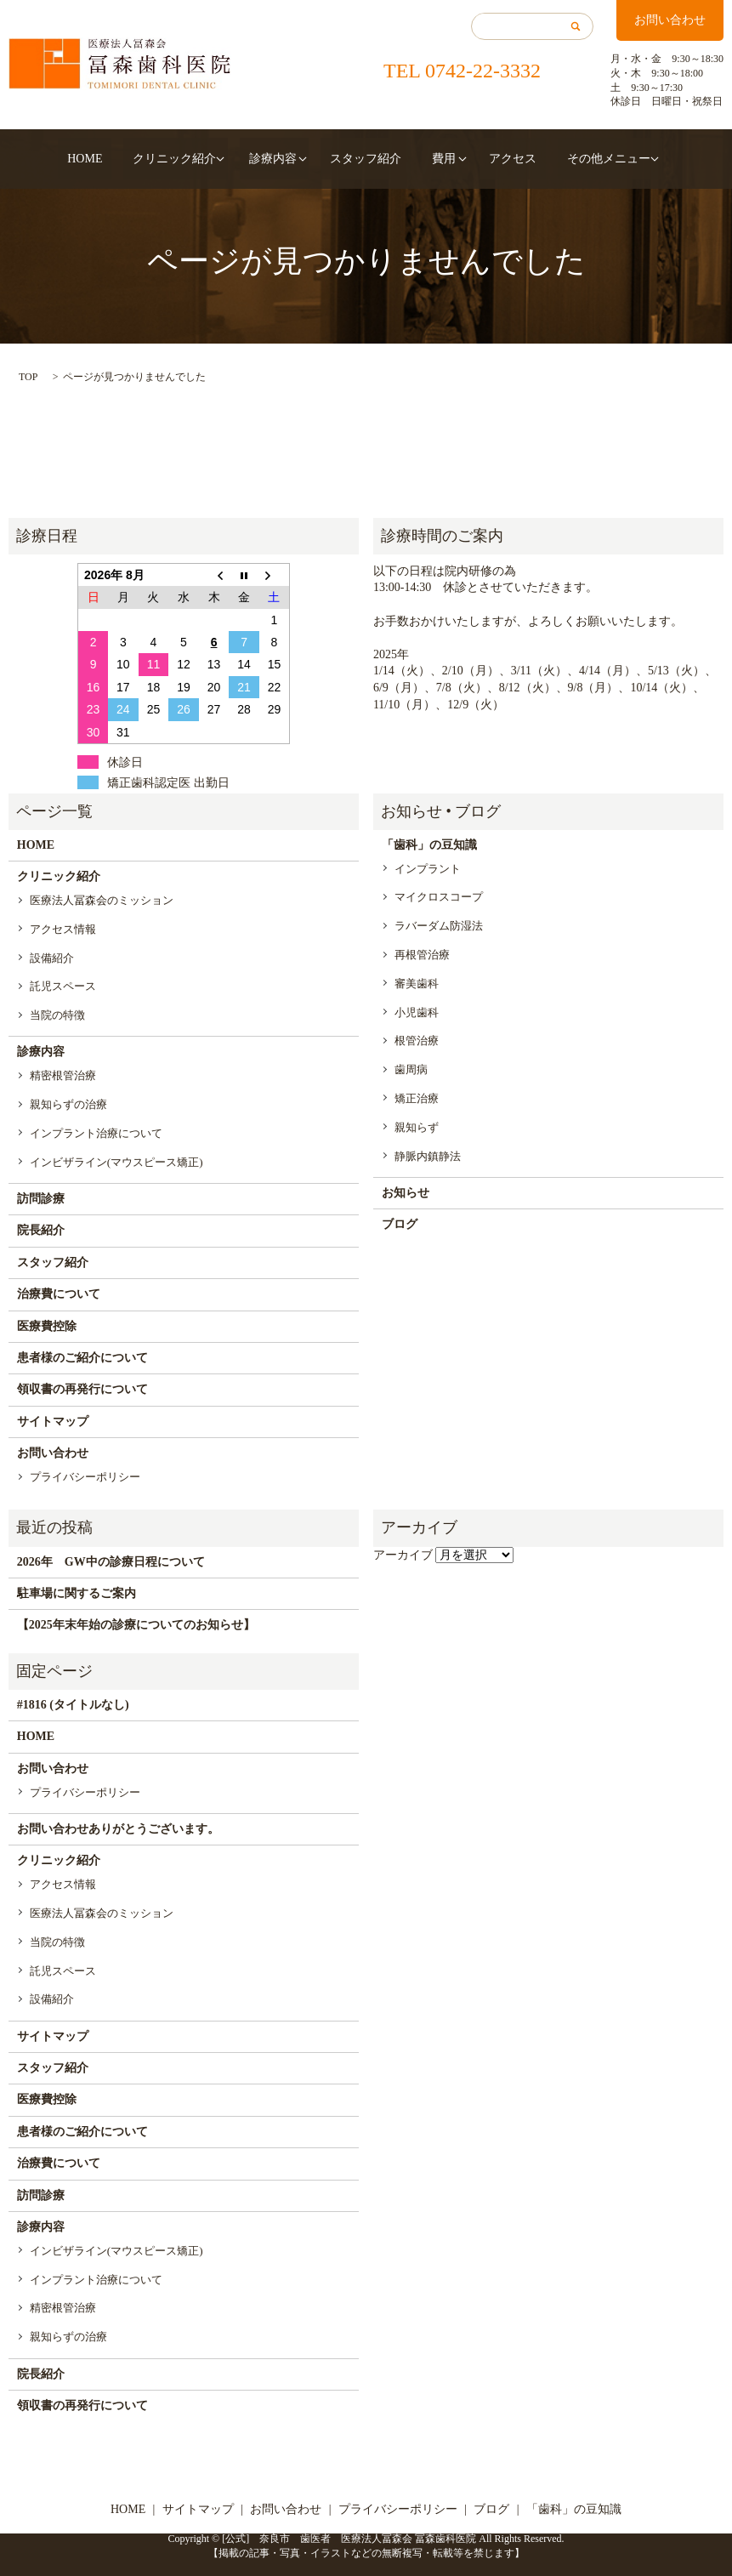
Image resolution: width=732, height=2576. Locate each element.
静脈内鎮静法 (427, 1156)
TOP (28, 377)
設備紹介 (52, 958)
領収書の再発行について (82, 1389)
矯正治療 (416, 1098)
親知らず (416, 1127)
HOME (122, 158)
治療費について (58, 1294)
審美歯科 (416, 983)
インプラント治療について (96, 1133)
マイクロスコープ (438, 896)
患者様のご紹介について (82, 1357)
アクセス (484, 158)
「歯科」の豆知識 (429, 845)
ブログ (399, 1224)
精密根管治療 (63, 1075)
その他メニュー (562, 158)
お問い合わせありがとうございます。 (118, 1829)
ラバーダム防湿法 (438, 925)
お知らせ (405, 1192)
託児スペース (63, 986)
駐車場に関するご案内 (76, 1593)
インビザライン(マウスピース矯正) (116, 1162)
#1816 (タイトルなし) (73, 1704)
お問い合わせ (670, 20)
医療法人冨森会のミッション (101, 900)
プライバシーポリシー (85, 1476)
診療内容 (282, 158)
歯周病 (411, 1069)
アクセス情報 (63, 929)
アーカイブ (403, 1555)
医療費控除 (47, 1326)
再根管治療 (422, 954)
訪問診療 (41, 1198)
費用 (425, 158)
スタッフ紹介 (365, 158)
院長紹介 (41, 1230)
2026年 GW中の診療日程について (111, 1561)
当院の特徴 (57, 1015)
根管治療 (416, 1040)
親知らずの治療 (68, 1104)
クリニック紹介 (193, 158)
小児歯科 (416, 1012)
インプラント (427, 868)
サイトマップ (52, 1421)
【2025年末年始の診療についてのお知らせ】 (136, 1624)
